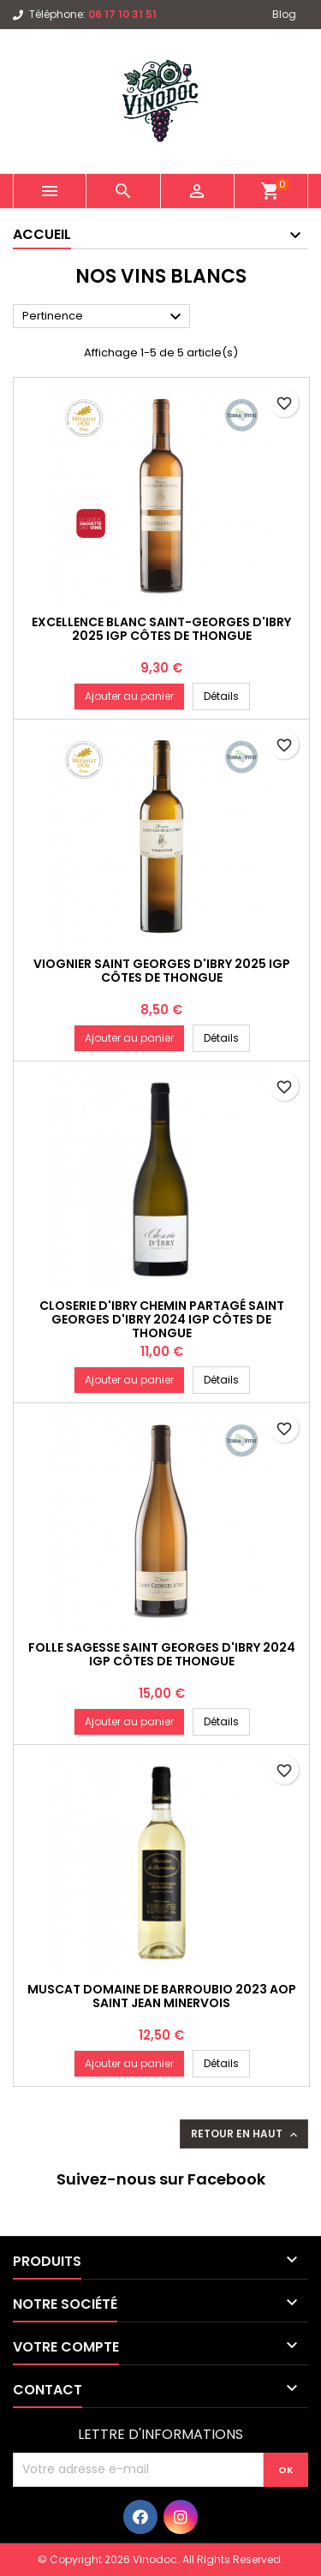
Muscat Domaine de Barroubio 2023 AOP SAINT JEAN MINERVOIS (161, 1996)
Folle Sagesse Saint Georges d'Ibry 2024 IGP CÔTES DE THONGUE (161, 1654)
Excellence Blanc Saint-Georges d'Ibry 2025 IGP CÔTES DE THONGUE (161, 628)
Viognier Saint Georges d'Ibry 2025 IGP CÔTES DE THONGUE (161, 970)
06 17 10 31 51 (122, 14)
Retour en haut (245, 2134)
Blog (284, 14)
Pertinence (104, 317)
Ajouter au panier (129, 696)
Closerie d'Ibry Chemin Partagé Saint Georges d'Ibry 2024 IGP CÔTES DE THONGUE (161, 1319)
